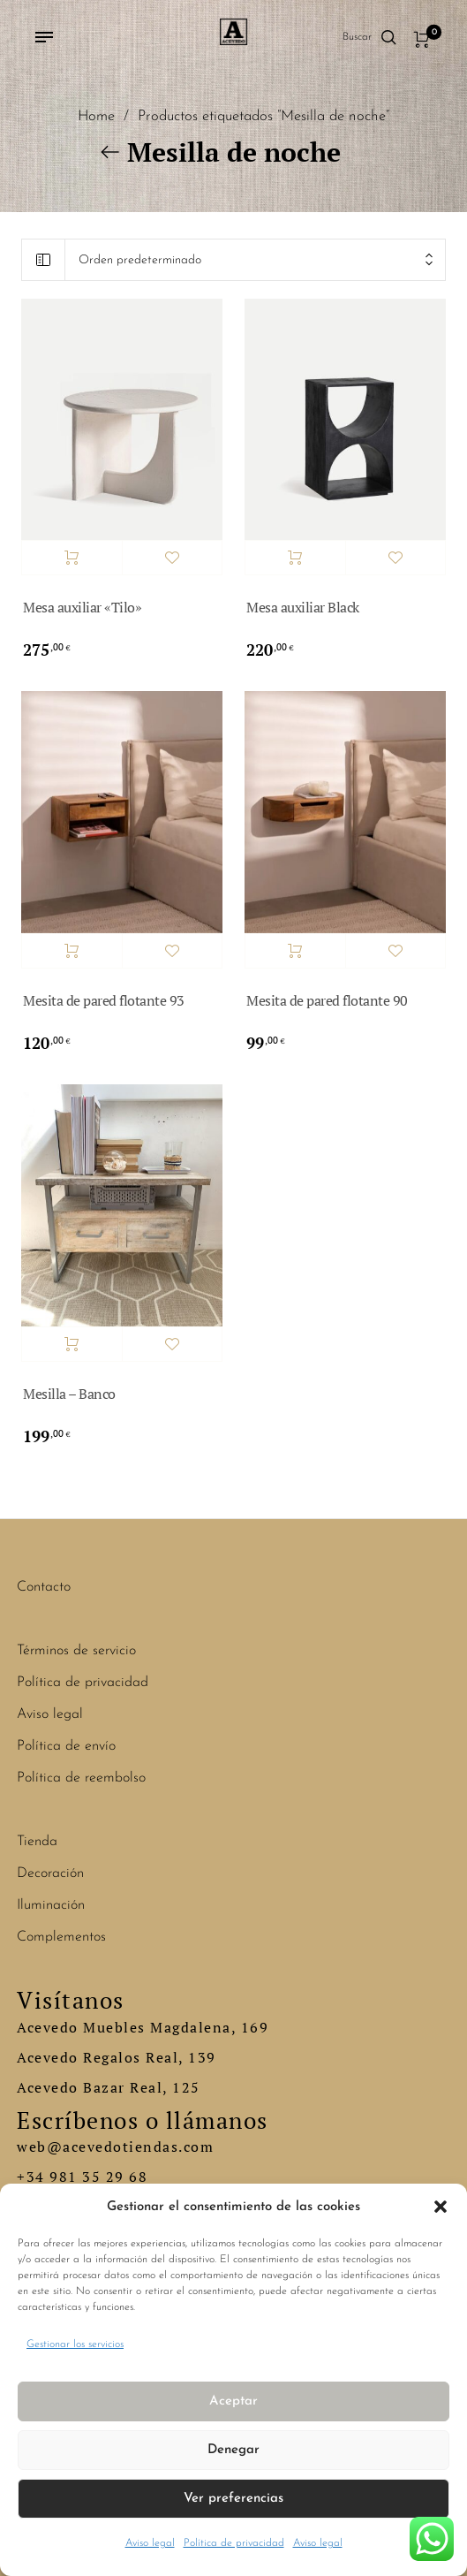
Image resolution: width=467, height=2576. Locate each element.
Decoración (50, 1873)
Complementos (61, 1937)
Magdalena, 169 (209, 2027)
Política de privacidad (234, 2543)
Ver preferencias (233, 2498)
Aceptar (233, 2401)
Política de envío (66, 1746)
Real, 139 (181, 2057)
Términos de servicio (76, 1651)
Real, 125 (165, 2087)
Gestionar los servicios (75, 2344)
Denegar (233, 2450)
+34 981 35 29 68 (82, 2176)
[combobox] (255, 260)
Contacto (44, 1587)
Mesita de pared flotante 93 (104, 1000)
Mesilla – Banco (69, 1393)
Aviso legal (150, 2543)
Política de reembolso (81, 1778)
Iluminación (51, 1905)
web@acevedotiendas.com (115, 2146)
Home (96, 117)
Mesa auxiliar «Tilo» (82, 607)
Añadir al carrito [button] (72, 557)
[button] (440, 2207)
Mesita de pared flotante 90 (327, 1000)
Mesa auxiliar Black (302, 607)
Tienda (37, 1842)
